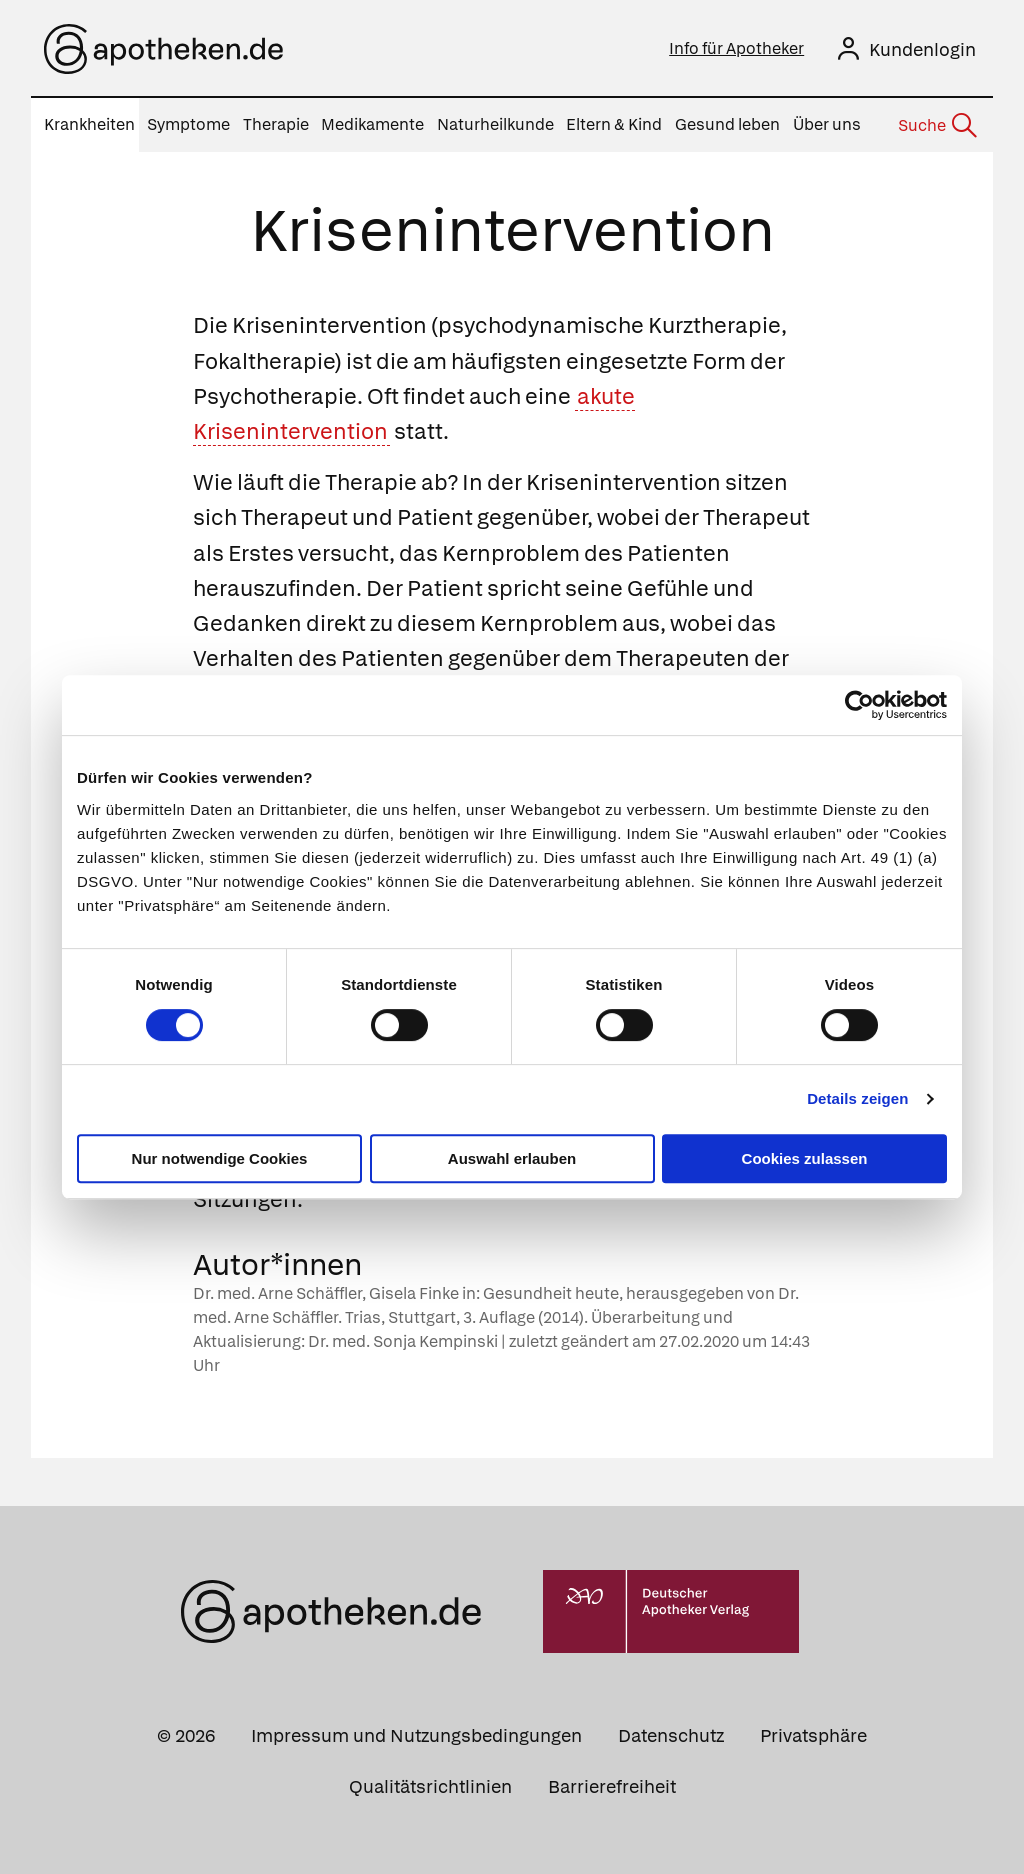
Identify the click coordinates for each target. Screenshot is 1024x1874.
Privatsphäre (813, 1735)
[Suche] (936, 126)
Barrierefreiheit (612, 1786)
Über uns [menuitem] (827, 124)
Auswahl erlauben (512, 1158)
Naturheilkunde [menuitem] (495, 124)
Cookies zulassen (805, 1158)
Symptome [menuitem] (188, 124)
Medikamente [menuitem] (372, 124)
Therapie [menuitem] (276, 124)
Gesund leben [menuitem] (727, 124)
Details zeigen (857, 1098)
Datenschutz (671, 1735)
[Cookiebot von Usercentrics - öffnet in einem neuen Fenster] (859, 705)
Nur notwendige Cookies (220, 1158)
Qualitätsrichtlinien (430, 1786)
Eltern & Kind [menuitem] (614, 124)
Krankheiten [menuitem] (89, 124)
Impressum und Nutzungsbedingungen (416, 1735)
